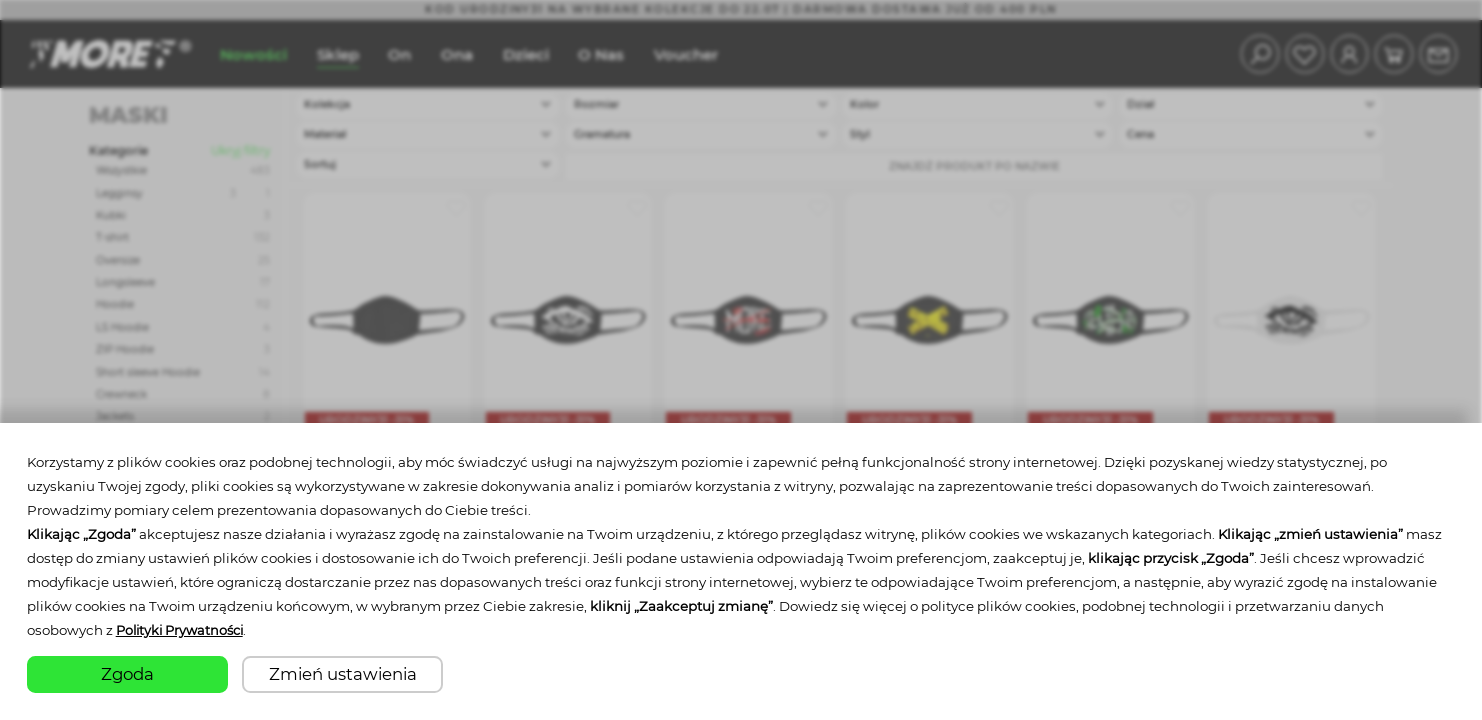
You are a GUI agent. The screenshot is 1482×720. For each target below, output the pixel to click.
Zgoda (127, 674)
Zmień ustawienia (343, 674)
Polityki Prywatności (184, 631)
